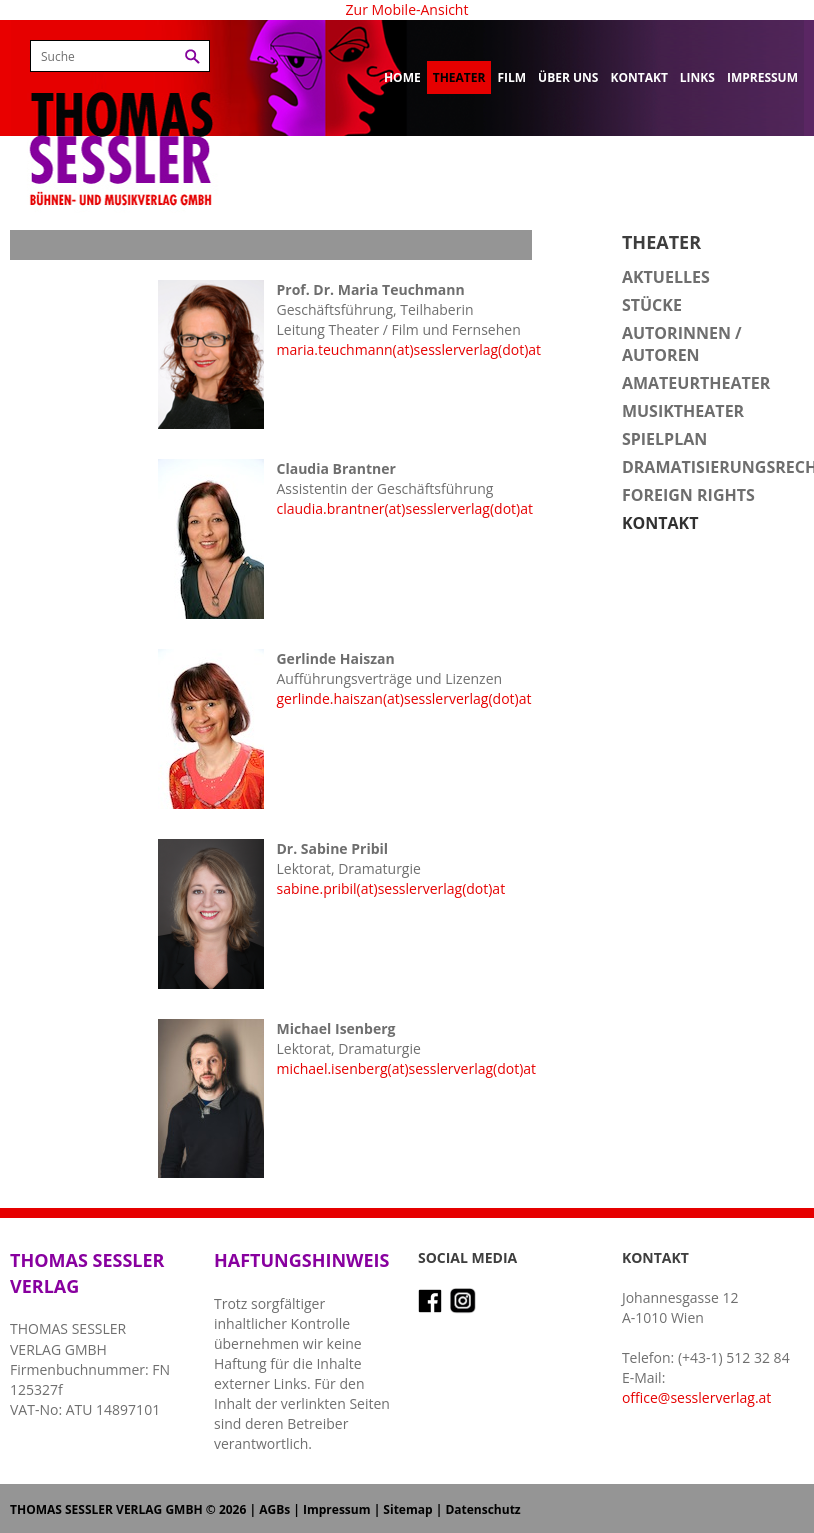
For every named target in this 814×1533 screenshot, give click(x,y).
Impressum (762, 77)
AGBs (274, 1509)
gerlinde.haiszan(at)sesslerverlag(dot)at (403, 698)
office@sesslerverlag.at (696, 1397)
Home (402, 77)
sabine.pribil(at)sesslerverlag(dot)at (390, 888)
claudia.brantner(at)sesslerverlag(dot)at (404, 508)
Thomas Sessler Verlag (121, 120)
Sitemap (407, 1509)
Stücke (652, 305)
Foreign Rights (688, 495)
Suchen (192, 56)
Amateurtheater (696, 383)
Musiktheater (683, 411)
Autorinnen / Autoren (682, 344)
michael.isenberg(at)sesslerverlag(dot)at (406, 1068)
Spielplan (664, 439)
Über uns (568, 77)
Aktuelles (666, 277)
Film (511, 77)
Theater (459, 77)
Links (697, 77)
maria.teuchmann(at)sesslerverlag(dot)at (408, 349)
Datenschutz (482, 1509)
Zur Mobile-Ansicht (407, 9)
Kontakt (638, 77)
